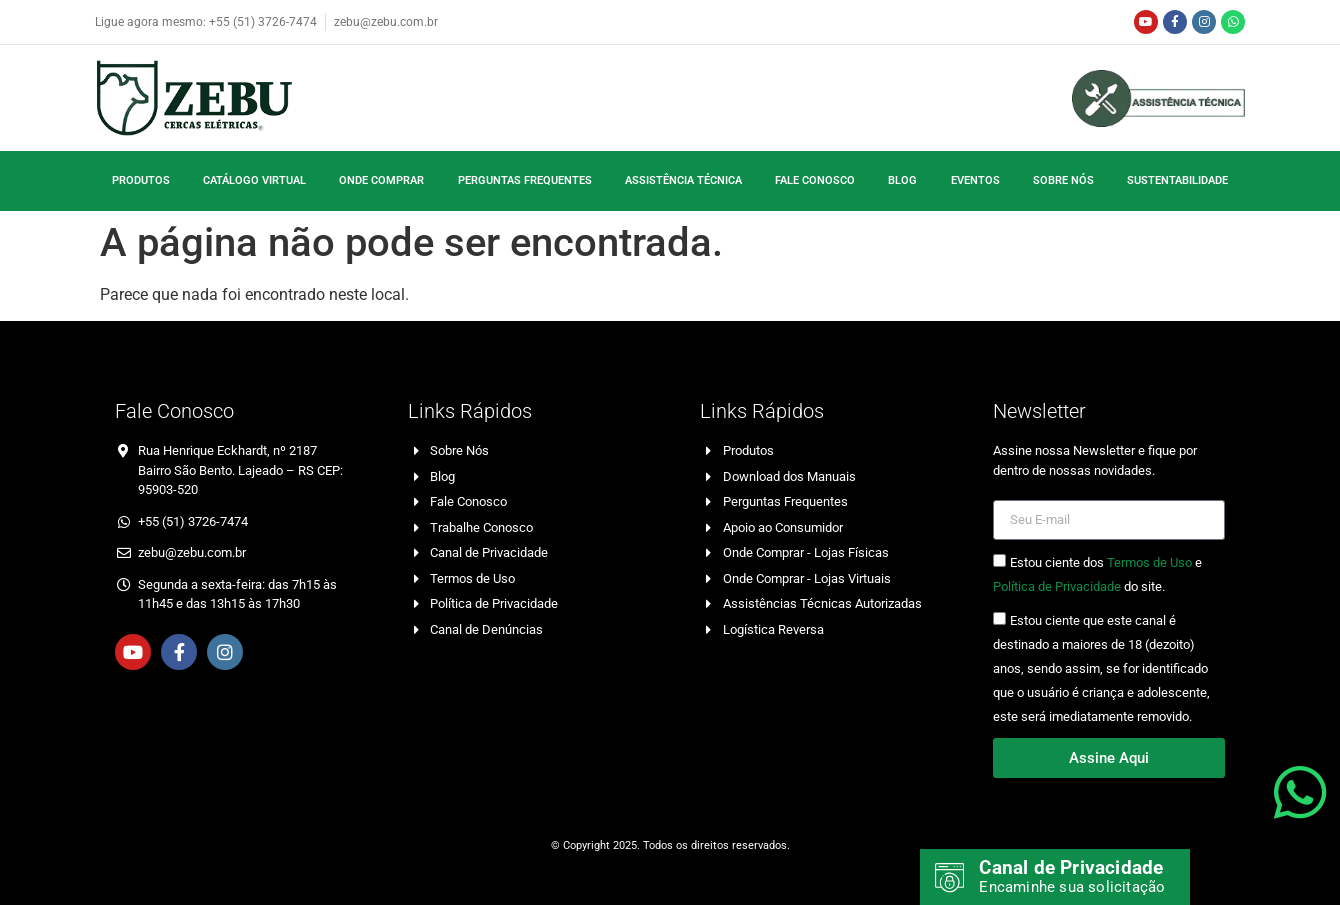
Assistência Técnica (683, 180)
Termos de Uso (1149, 563)
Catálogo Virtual (254, 180)
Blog (902, 180)
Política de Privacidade (1057, 587)
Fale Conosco (815, 180)
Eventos (975, 180)
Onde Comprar (381, 180)
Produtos (141, 180)
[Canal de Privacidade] (950, 878)
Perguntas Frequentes (525, 180)
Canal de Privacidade (1072, 867)
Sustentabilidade (1177, 180)
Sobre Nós (1063, 180)
